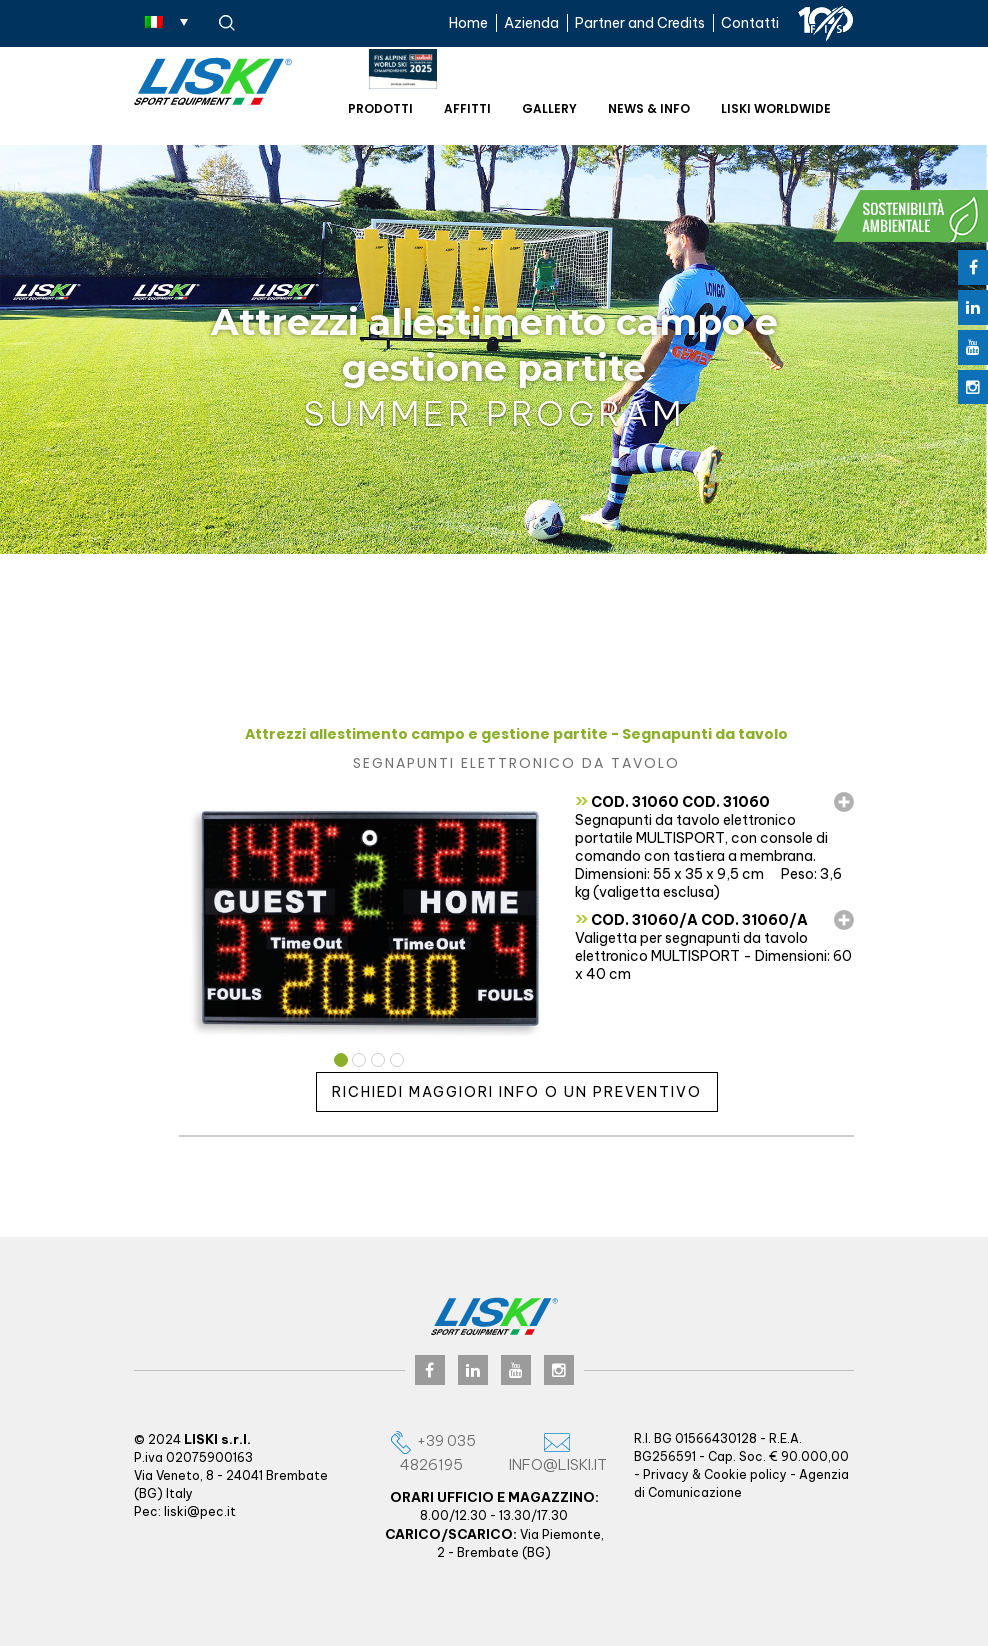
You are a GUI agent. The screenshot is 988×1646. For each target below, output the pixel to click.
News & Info (649, 108)
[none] (166, 21)
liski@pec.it (200, 1511)
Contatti (750, 23)
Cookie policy (745, 1474)
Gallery (549, 108)
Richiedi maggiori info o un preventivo (517, 1092)
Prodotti (380, 108)
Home (468, 23)
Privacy (666, 1474)
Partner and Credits (640, 23)
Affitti (467, 108)
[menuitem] (166, 21)
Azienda (531, 23)
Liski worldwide (776, 108)
